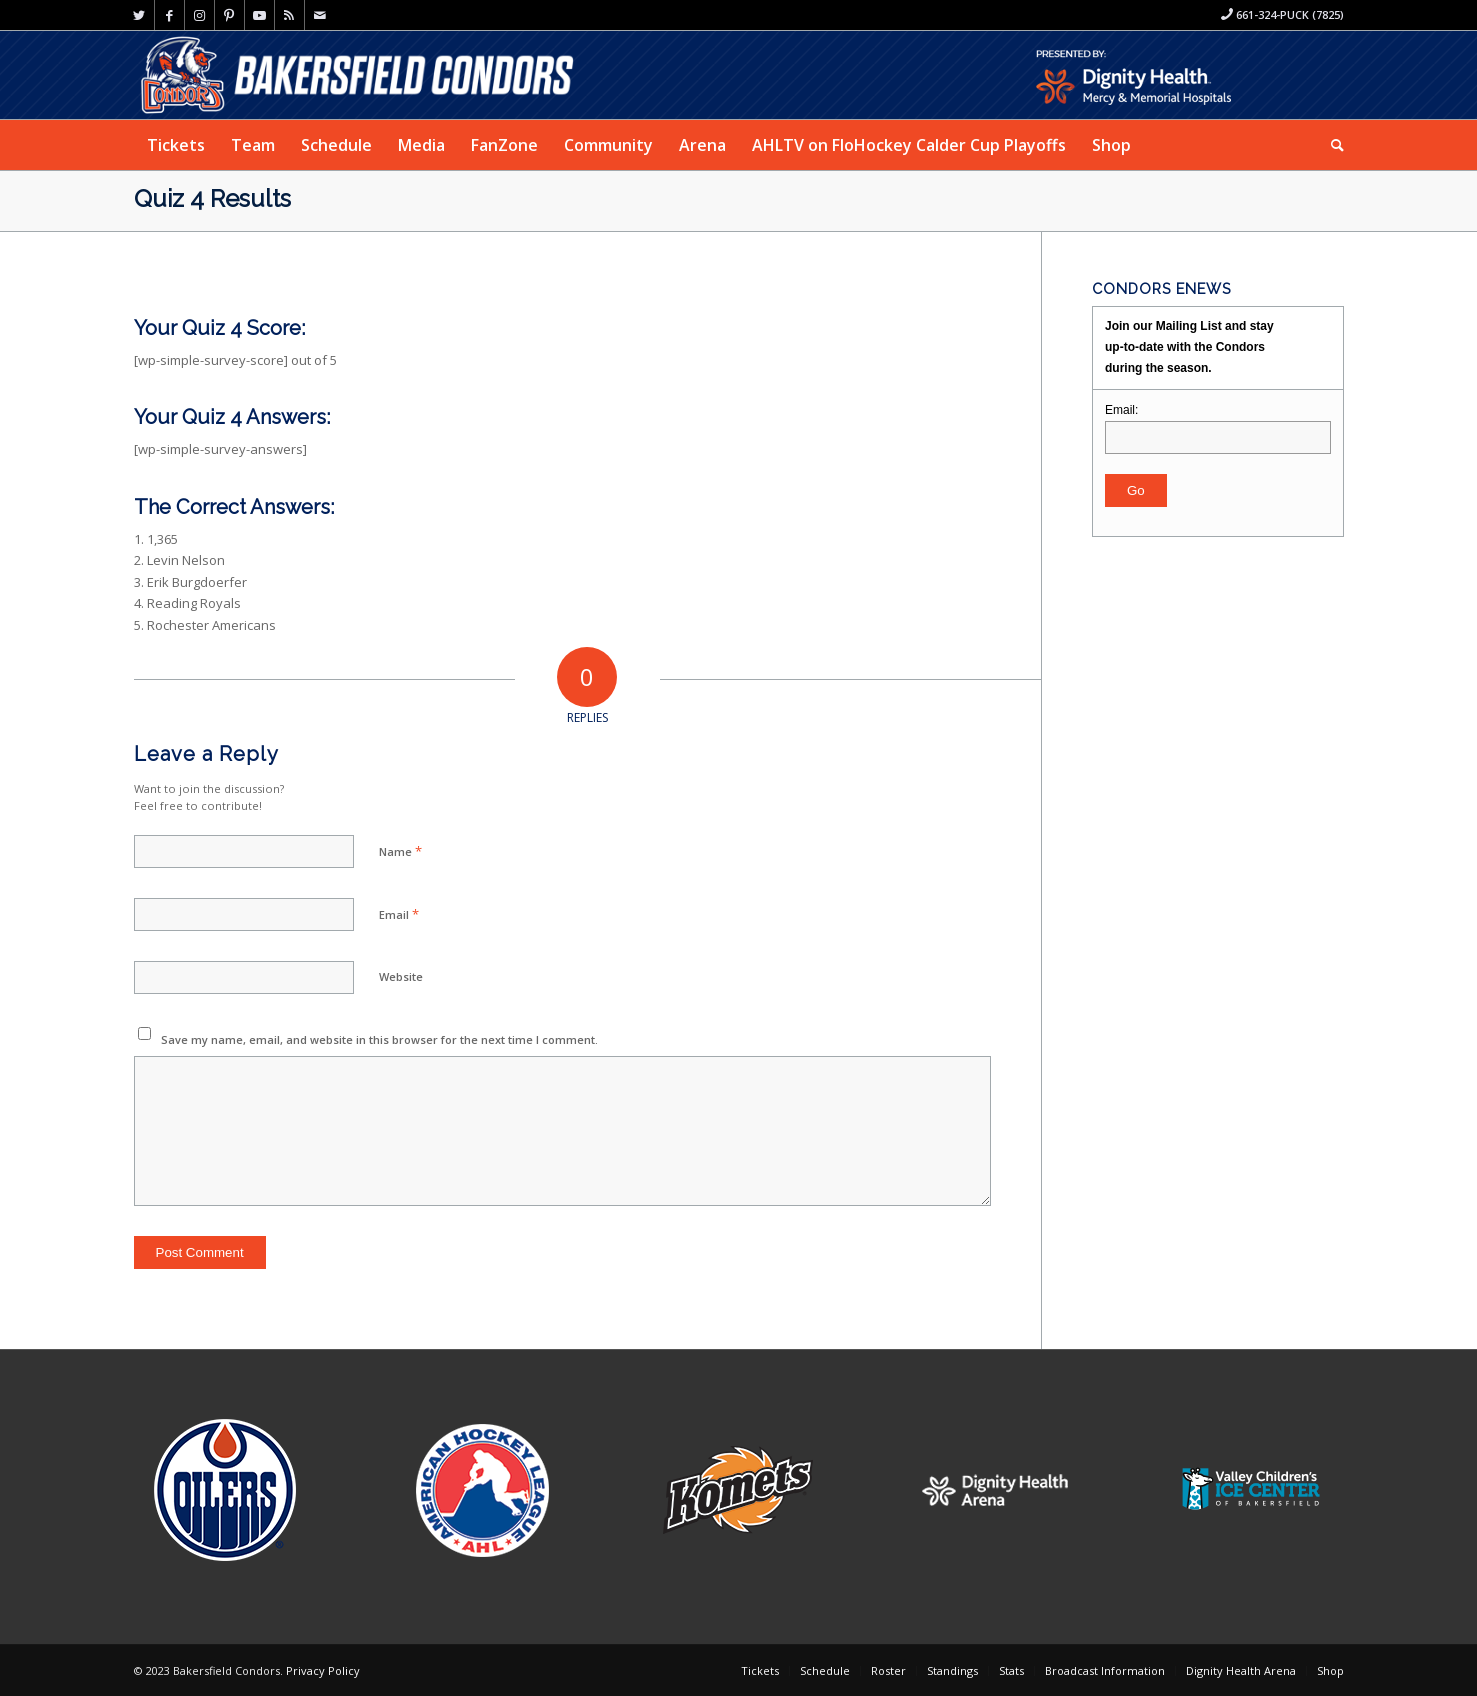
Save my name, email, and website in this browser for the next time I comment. (379, 1039)
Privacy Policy (323, 1670)
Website (401, 976)
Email (399, 914)
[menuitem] (176, 145)
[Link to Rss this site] (289, 15)
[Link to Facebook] (169, 15)
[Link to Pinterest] (229, 15)
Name (400, 851)
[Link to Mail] (320, 15)
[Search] (1331, 145)
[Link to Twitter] (139, 15)
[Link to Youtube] (259, 15)
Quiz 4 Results (212, 198)
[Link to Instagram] (199, 15)
